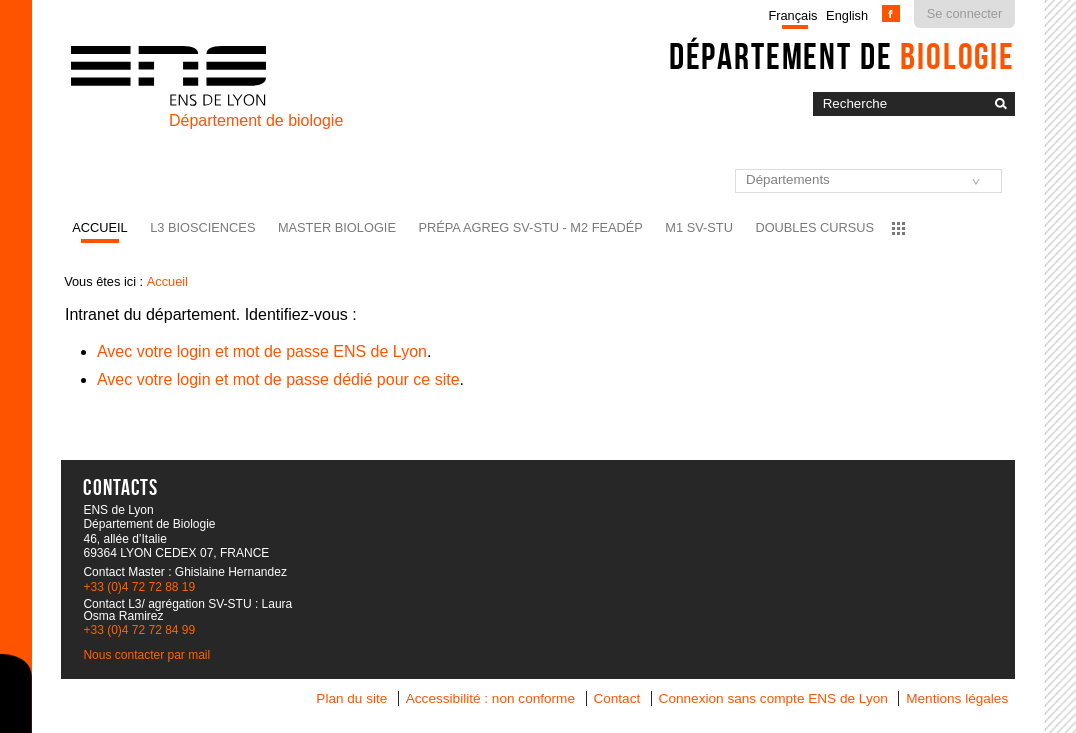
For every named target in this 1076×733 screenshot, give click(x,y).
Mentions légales (957, 698)
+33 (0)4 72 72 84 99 (139, 630)
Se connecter (964, 13)
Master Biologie (337, 227)
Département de (842, 56)
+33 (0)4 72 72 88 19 (139, 587)
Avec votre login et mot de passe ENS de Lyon (262, 351)
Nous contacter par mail (146, 655)
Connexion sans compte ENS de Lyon (773, 698)
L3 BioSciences (202, 227)
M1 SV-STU (699, 227)
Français (792, 15)
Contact (616, 698)
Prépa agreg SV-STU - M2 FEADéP (530, 227)
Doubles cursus (814, 227)
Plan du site (351, 698)
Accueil (99, 227)
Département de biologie (256, 120)
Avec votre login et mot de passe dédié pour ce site (278, 379)
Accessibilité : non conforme (490, 698)
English (847, 15)
